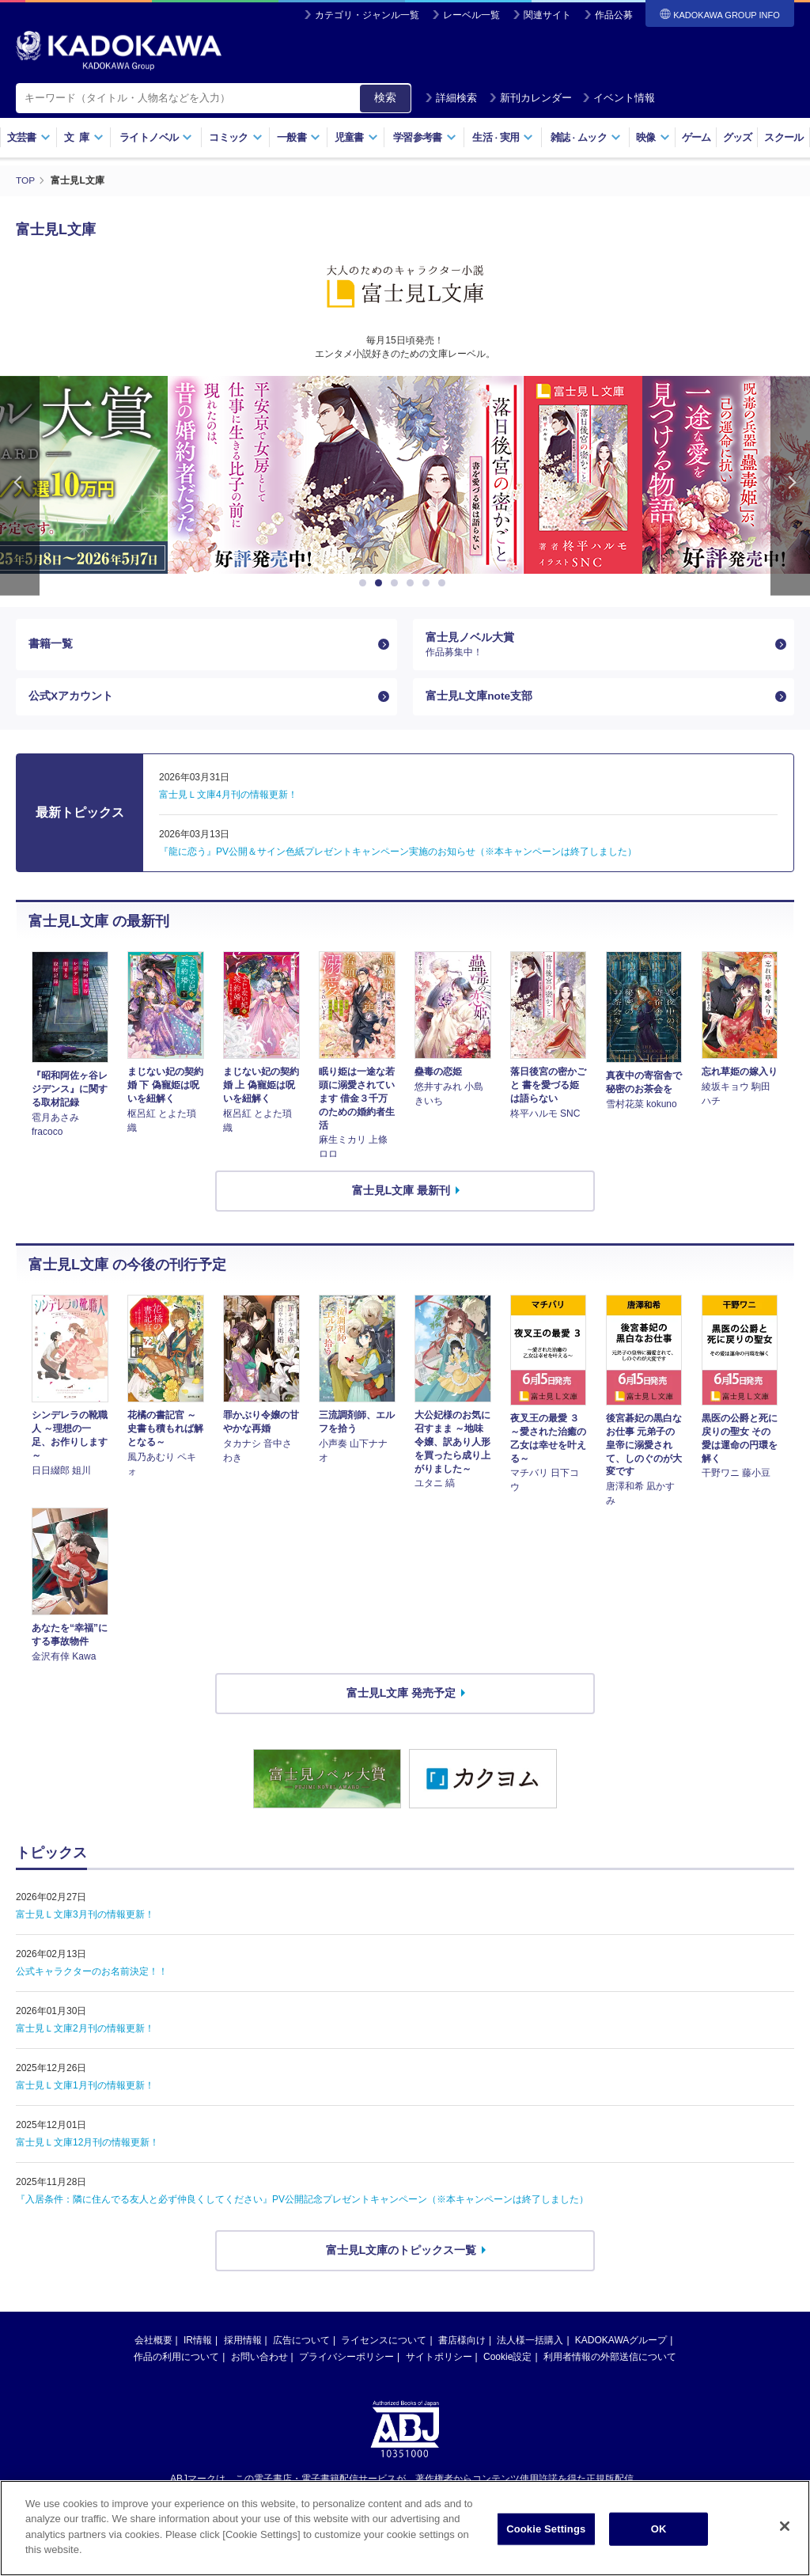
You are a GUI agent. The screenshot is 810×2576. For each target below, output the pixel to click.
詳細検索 (451, 98)
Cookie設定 (507, 2359)
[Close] (784, 2526)
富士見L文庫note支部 (479, 698)
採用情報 (243, 2342)
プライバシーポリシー (346, 2359)
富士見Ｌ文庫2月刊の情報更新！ (85, 2030)
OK (659, 2529)
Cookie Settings (545, 2529)
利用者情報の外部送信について (609, 2359)
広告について (301, 2342)
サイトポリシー (439, 2359)
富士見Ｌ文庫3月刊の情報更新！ (85, 1916)
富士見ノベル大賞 (597, 644)
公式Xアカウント (70, 698)
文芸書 (29, 137)
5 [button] (428, 582)
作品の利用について (176, 2359)
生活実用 (502, 137)
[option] (405, 474)
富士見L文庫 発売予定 (401, 1695)
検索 (385, 97)
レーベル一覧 (471, 15)
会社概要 (153, 2342)
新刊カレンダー (530, 98)
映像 (653, 137)
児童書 (356, 137)
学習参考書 (424, 137)
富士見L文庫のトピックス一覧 (401, 2252)
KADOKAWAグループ (621, 2342)
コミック (235, 137)
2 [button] (381, 582)
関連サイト (547, 15)
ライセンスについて (383, 2342)
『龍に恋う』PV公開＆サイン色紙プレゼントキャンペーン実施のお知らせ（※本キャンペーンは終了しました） (398, 853)
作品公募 (614, 15)
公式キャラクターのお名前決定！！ (92, 1973)
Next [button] (790, 484)
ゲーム (696, 137)
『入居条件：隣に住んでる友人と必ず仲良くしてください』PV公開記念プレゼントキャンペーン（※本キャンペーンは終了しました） (302, 2201)
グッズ (737, 137)
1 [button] (365, 582)
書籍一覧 (50, 644)
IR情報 (198, 2342)
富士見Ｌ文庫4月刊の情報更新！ (228, 796)
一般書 (298, 137)
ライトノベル (155, 137)
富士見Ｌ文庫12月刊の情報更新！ (87, 2144)
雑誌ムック (586, 137)
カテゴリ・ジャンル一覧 (367, 15)
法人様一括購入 (530, 2342)
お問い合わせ (259, 2359)
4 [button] (413, 582)
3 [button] (397, 582)
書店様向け (462, 2342)
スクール (783, 137)
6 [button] (444, 582)
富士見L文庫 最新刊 (401, 1192)
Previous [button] (20, 484)
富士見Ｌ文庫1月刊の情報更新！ (85, 2087)
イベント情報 (618, 98)
